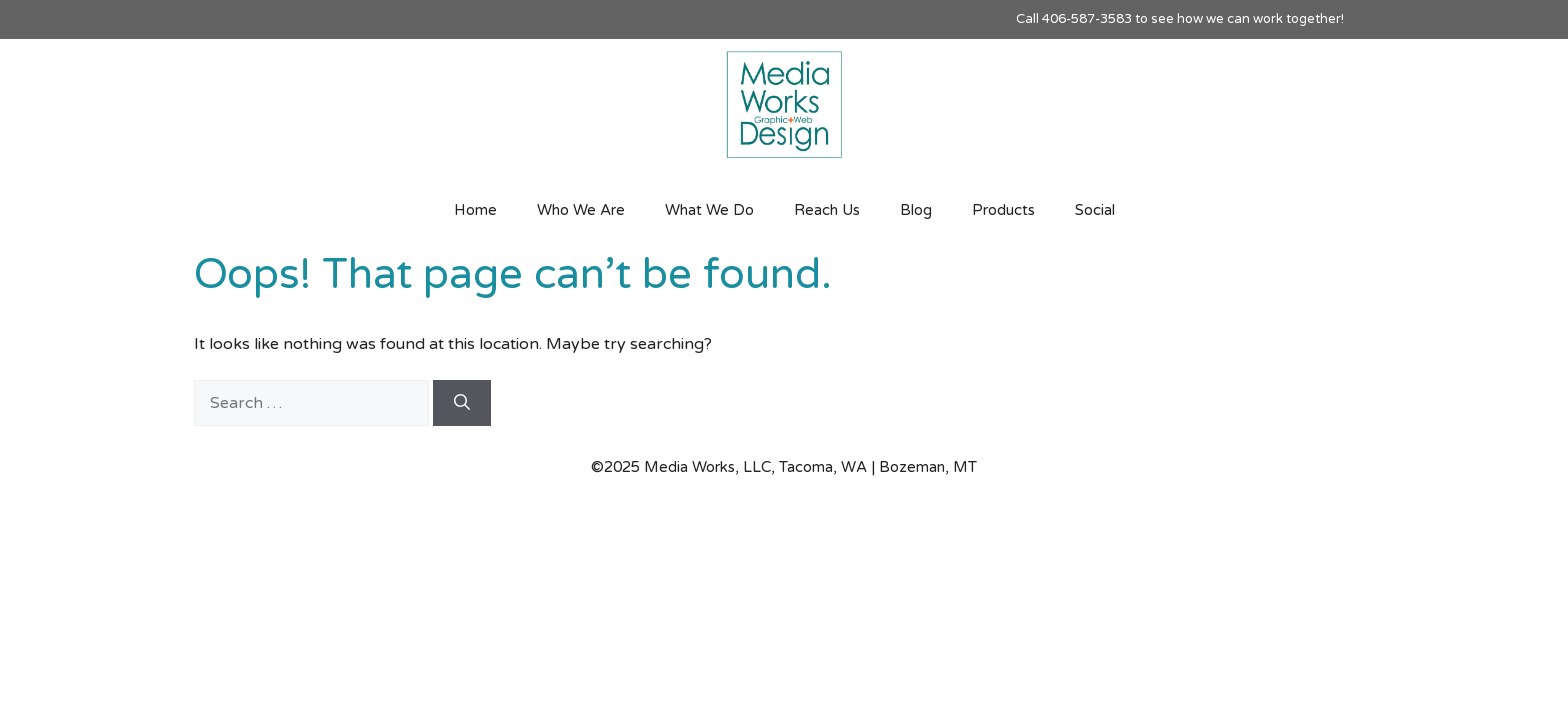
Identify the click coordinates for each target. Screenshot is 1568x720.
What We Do (709, 210)
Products (1003, 210)
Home (475, 210)
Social (1095, 210)
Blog (916, 210)
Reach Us (827, 210)
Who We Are (581, 210)
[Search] (462, 403)
